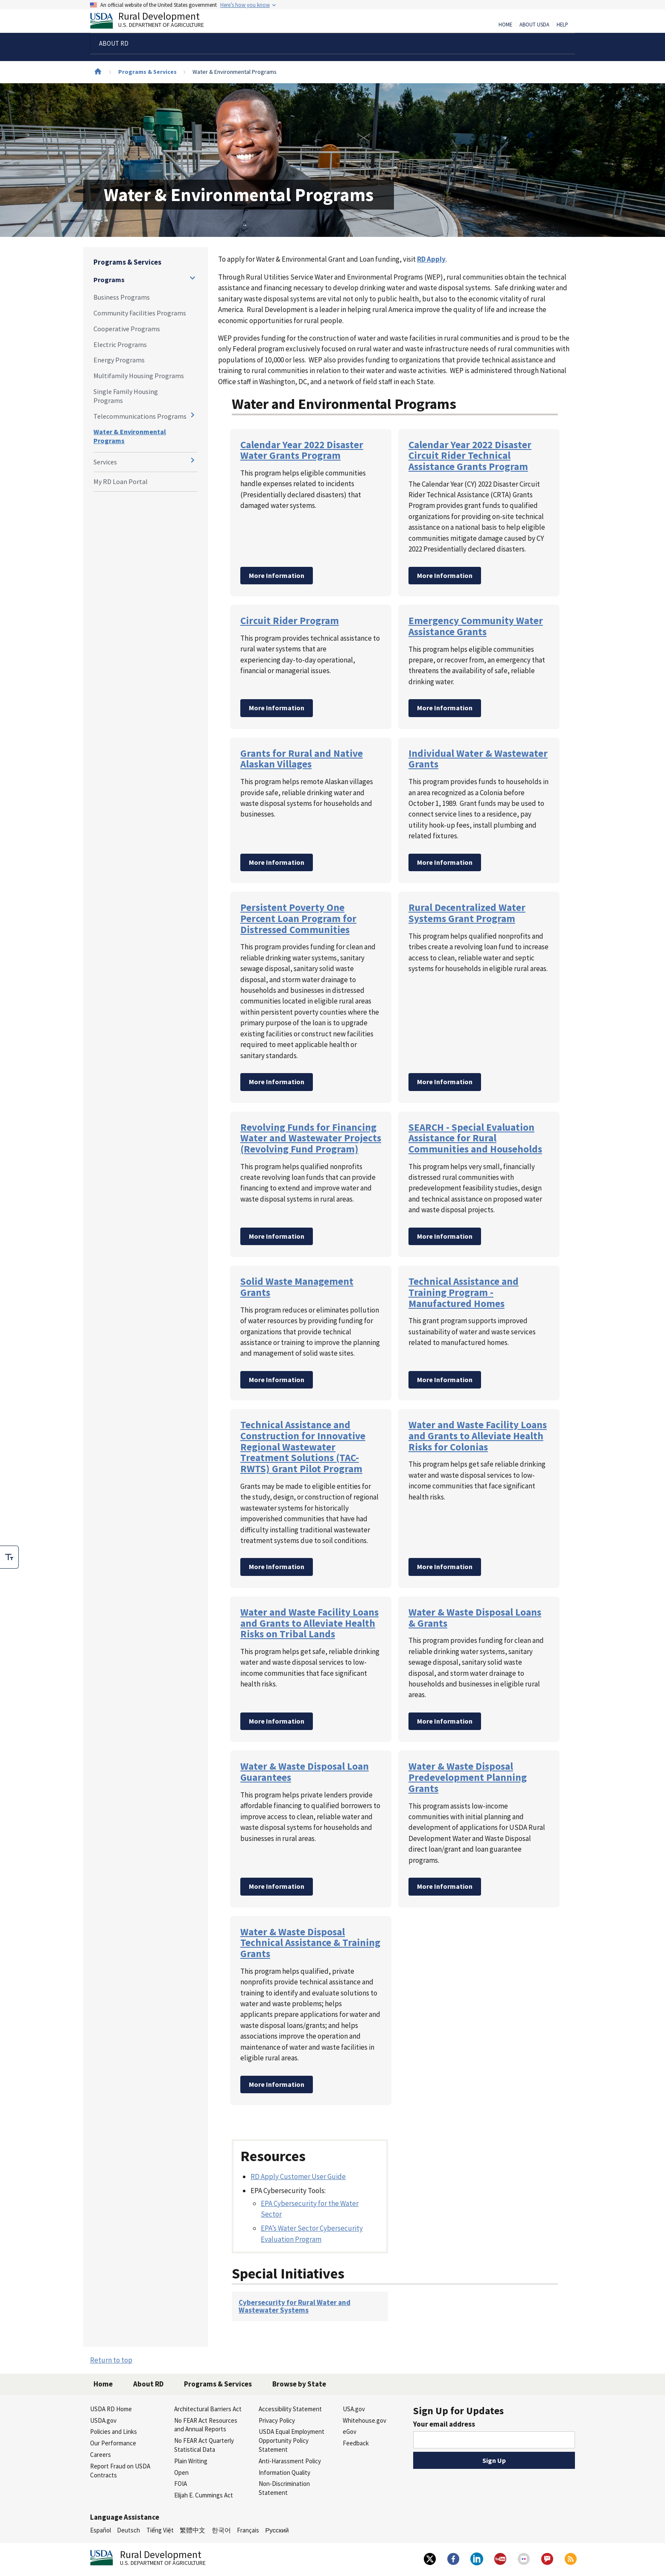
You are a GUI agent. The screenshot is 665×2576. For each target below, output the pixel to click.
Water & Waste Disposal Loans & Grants (474, 1617)
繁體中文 (192, 2530)
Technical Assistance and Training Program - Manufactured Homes (463, 1292)
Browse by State (299, 2384)
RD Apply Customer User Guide (298, 2176)
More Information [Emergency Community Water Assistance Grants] (444, 707)
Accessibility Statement (290, 2409)
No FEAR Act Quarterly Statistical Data (204, 2444)
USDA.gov (103, 2420)
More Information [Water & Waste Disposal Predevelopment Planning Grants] (444, 1886)
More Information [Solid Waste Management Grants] (276, 1379)
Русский (277, 2530)
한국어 (221, 2530)
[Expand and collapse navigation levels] (192, 278)
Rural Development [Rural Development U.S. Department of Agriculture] (154, 22)
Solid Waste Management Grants (296, 1286)
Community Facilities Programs (139, 313)
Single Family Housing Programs (125, 396)
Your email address (444, 2424)
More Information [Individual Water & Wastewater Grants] (444, 862)
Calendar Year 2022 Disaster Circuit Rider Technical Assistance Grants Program (469, 455)
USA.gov (354, 2409)
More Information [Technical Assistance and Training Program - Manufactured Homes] (444, 1379)
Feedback (356, 2443)
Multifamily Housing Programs (138, 375)
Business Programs (121, 297)
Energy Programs (119, 360)
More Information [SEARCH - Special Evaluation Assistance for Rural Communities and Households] (444, 1236)
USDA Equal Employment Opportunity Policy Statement (291, 2440)
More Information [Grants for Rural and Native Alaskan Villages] (276, 862)
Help (562, 24)
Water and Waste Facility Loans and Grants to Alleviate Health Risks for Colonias (477, 1435)
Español (100, 2530)
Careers (100, 2455)
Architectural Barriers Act (208, 2409)
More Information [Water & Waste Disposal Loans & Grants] (444, 1721)
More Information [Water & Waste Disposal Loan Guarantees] (276, 1886)
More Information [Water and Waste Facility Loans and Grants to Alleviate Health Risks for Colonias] (444, 1566)
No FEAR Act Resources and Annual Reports (205, 2424)
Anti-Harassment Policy (290, 2461)
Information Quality (284, 2472)
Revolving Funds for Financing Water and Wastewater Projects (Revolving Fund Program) (310, 1138)
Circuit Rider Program (289, 620)
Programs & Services (147, 72)
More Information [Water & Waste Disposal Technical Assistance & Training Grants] (276, 2084)
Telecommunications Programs (140, 416)
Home (505, 24)
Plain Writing (190, 2461)
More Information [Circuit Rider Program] (276, 707)
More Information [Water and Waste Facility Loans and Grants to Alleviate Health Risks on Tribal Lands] (276, 1721)
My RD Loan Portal (120, 481)
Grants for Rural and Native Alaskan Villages (301, 758)
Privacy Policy (277, 2420)
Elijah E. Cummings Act (203, 2495)
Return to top (111, 2360)
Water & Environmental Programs (129, 436)
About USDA (534, 24)
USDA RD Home (111, 2409)
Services (105, 462)
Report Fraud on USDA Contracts (120, 2470)
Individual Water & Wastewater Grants (478, 758)
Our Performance (113, 2443)
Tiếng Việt (160, 2530)
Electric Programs (120, 344)
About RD (148, 2384)
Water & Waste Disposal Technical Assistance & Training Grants (310, 1942)
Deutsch (128, 2530)
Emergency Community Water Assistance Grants (475, 626)
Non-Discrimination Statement (284, 2488)
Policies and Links (113, 2431)
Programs (109, 279)
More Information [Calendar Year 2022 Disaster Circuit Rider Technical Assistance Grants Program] (444, 575)
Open (181, 2472)
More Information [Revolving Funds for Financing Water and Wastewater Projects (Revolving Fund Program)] (276, 1236)
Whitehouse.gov (364, 2420)
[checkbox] (9, 1557)
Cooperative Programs (126, 328)
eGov (349, 2431)
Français (248, 2530)
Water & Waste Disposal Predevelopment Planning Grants (467, 1777)
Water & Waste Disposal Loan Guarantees (304, 1771)
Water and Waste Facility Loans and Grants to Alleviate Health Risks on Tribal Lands (309, 1623)
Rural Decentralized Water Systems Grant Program (466, 913)
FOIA (180, 2484)
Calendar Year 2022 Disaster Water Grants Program (301, 450)
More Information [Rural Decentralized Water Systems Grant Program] (444, 1081)
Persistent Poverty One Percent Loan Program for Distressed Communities (298, 918)
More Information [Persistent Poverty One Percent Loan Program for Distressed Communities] (276, 1081)
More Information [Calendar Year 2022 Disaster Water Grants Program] (276, 575)
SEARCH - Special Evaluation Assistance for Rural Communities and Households (475, 1138)
